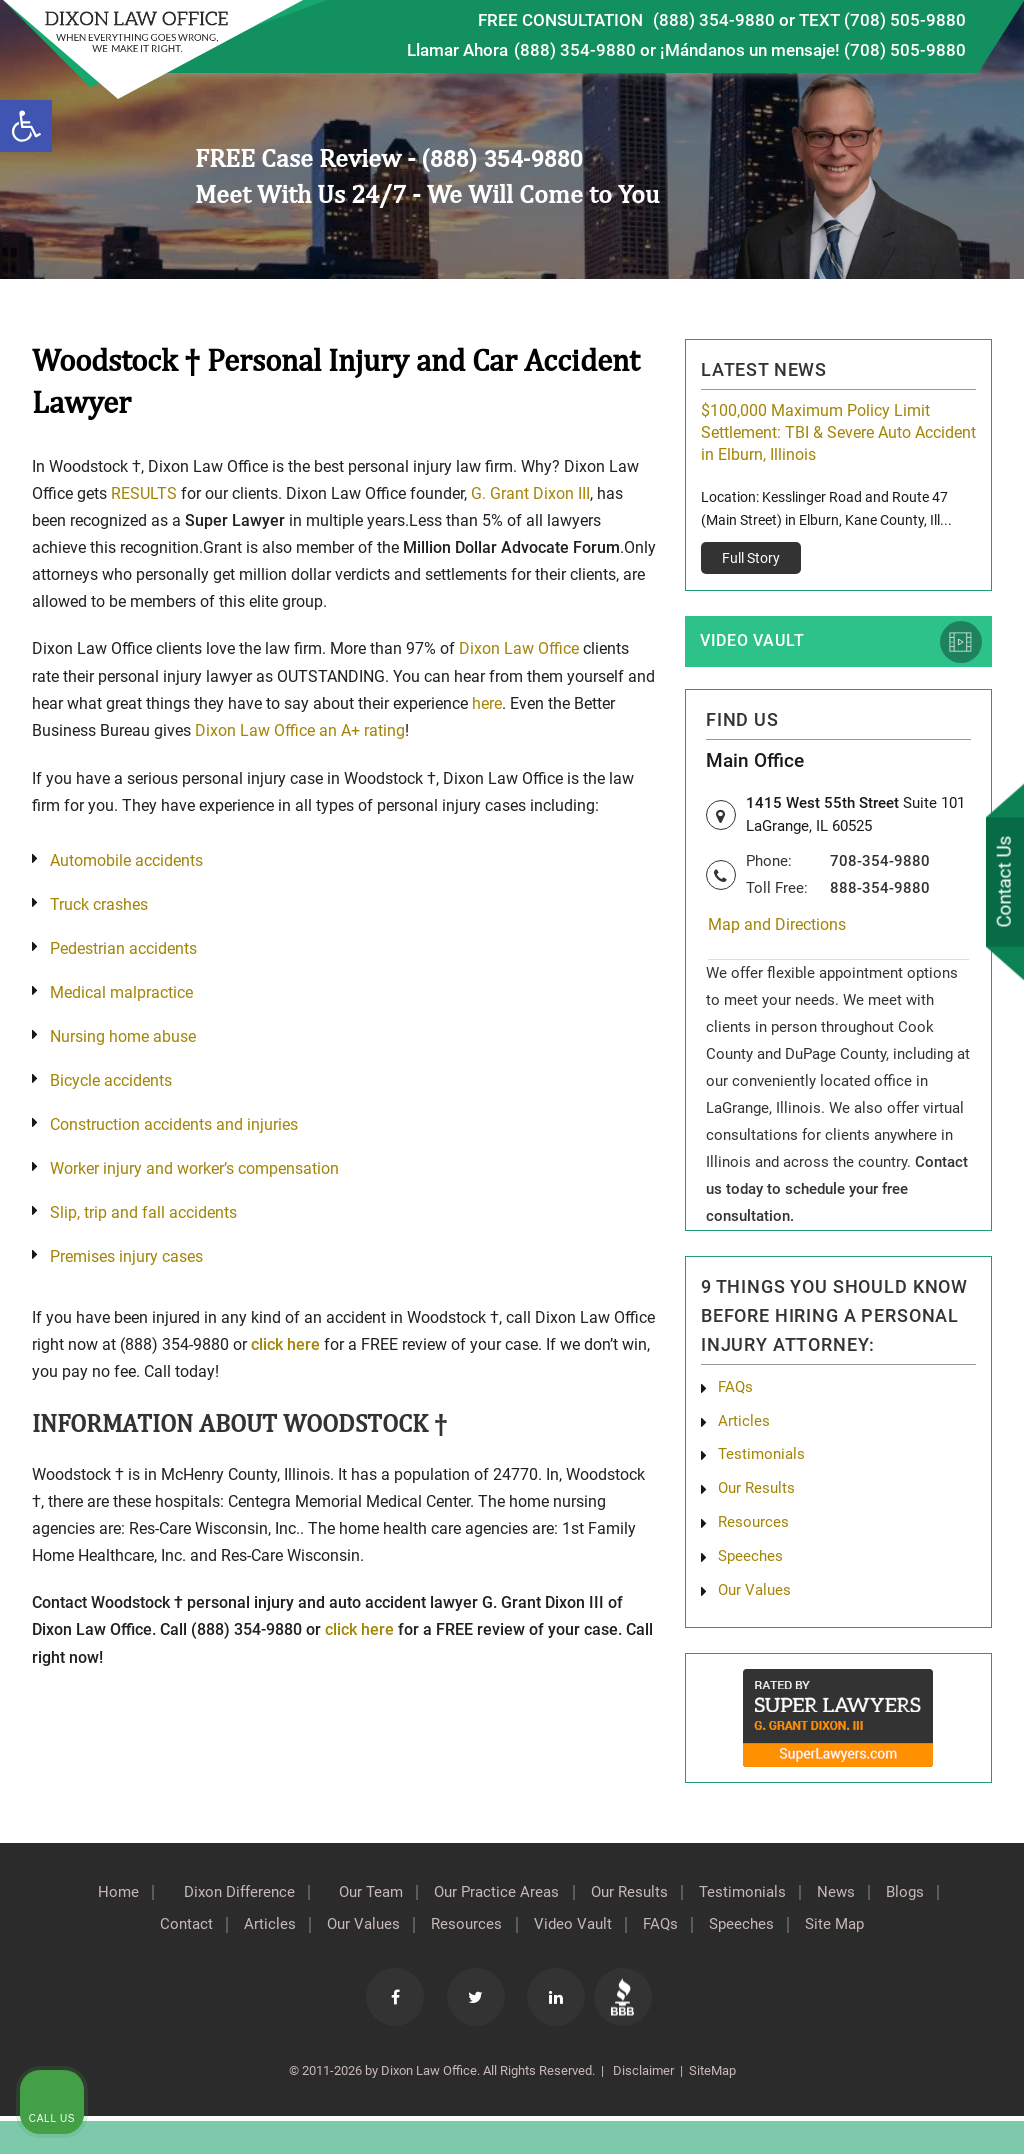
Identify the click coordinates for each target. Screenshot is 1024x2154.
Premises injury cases (126, 1254)
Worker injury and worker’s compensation (194, 1166)
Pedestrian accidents (123, 946)
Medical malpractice (121, 990)
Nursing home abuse (123, 1034)
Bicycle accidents (111, 1078)
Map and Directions (777, 930)
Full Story (751, 558)
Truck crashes (99, 902)
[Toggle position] (916, 1515)
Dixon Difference (257, 1905)
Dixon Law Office (519, 648)
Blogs (119, 1937)
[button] (26, 126)
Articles (744, 1428)
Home (128, 1905)
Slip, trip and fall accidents (143, 1210)
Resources (499, 1937)
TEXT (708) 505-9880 (882, 20)
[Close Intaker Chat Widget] (958, 1515)
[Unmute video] (670, 1515)
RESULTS (144, 493)
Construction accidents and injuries (174, 1122)
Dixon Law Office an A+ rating (300, 729)
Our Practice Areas (534, 1905)
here (487, 702)
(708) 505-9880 (905, 50)
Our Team (399, 1905)
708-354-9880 (880, 866)
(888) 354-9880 (714, 20)
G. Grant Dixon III (530, 493)
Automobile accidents (126, 858)
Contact (201, 1937)
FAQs (736, 1393)
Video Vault (755, 642)
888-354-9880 (880, 893)
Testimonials (763, 1463)
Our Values (389, 1937)
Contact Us (1003, 883)
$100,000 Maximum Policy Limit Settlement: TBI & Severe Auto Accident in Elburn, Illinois (838, 432)
